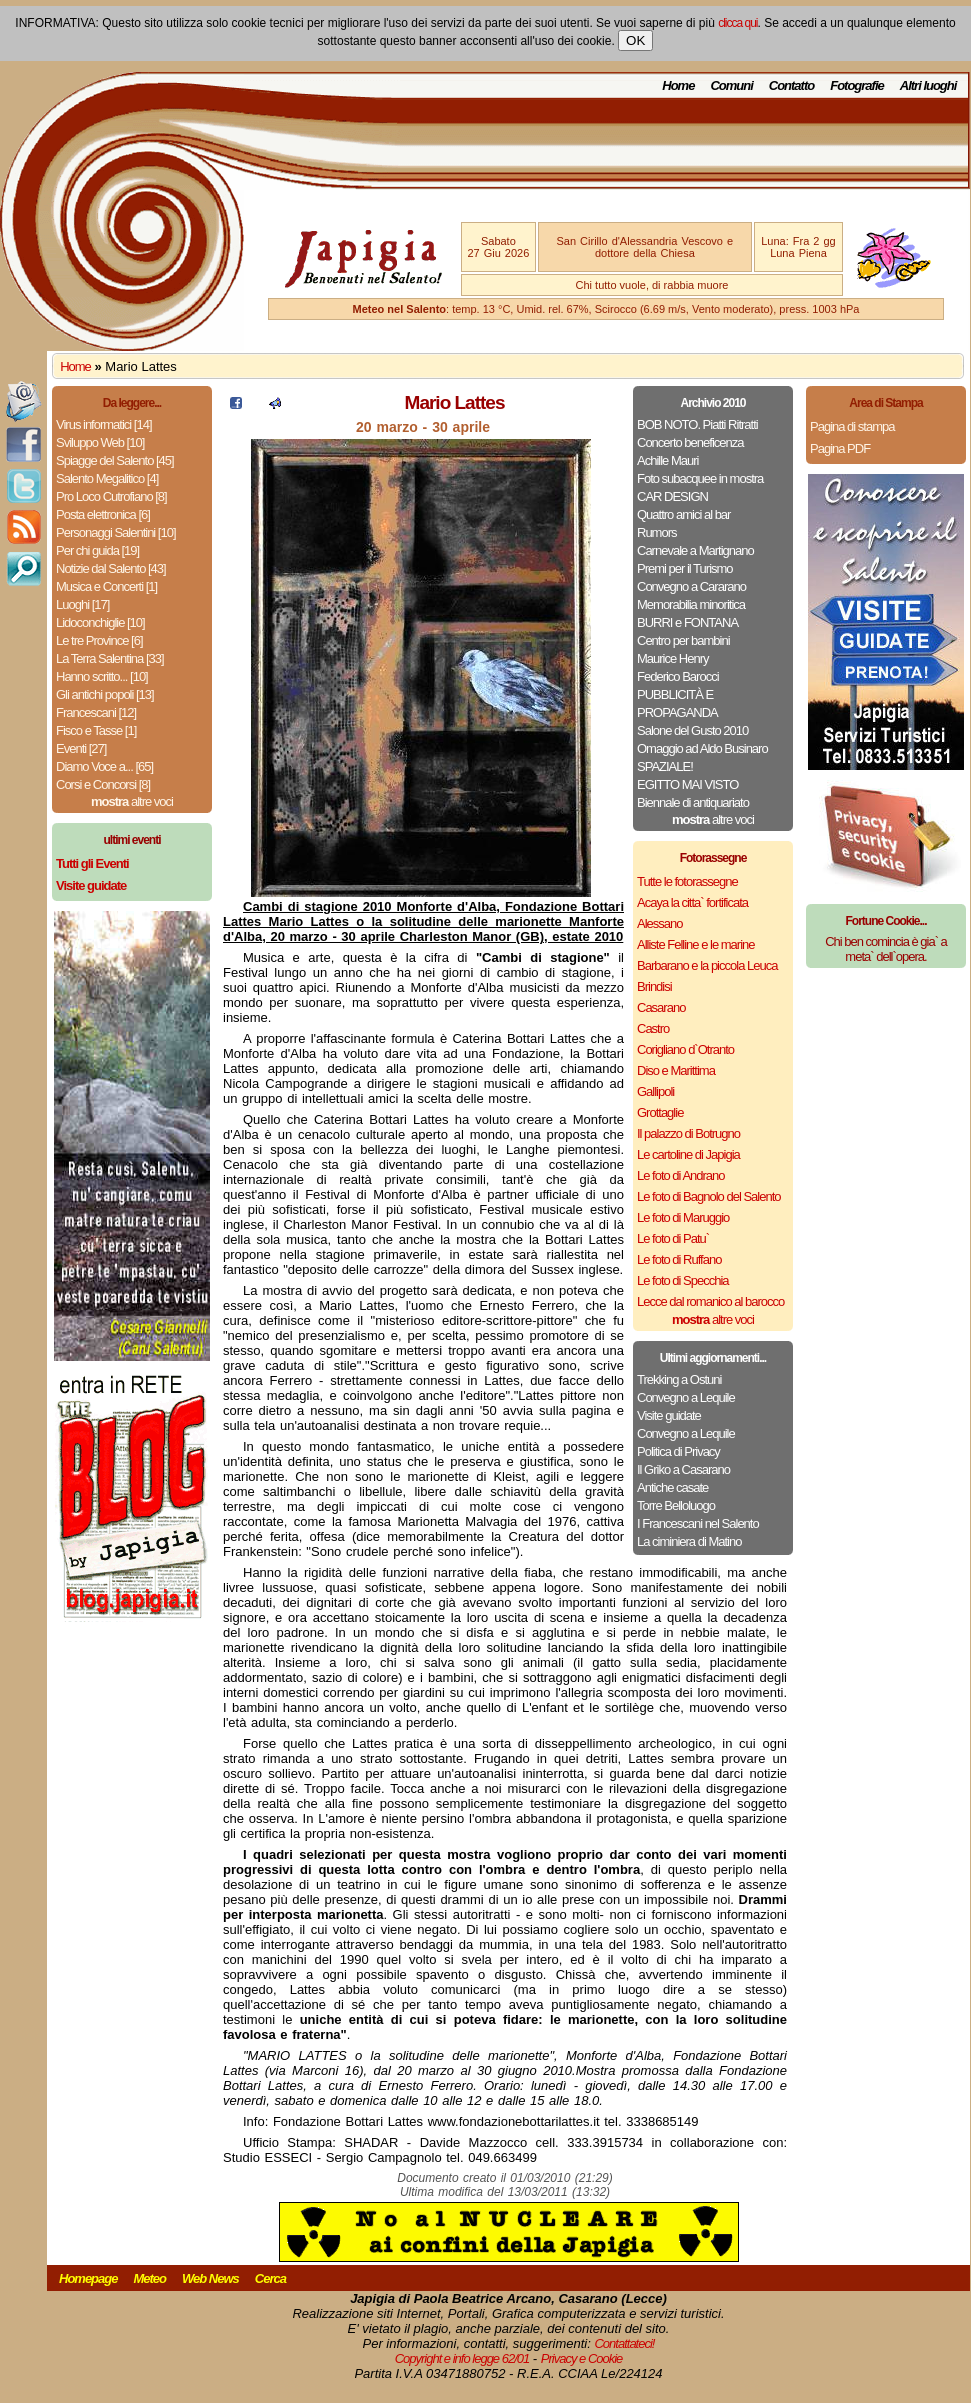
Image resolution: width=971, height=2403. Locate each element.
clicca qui (737, 23)
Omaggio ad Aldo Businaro (702, 748)
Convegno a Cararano (691, 586)
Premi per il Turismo (685, 568)
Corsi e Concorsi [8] (103, 784)
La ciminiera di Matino (689, 1541)
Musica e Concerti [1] (106, 586)
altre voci (132, 801)
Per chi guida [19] (97, 550)
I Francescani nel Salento (698, 1523)
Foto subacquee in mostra (700, 478)
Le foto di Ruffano (679, 1259)
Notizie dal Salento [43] (111, 568)
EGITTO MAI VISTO (687, 784)
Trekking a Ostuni (679, 1379)
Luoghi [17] (82, 604)
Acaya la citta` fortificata (692, 902)
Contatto (791, 85)
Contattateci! (624, 2343)
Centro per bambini (683, 640)
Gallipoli (655, 1091)
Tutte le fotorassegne (687, 881)
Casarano (661, 1007)
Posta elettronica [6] (103, 514)
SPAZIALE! (665, 766)
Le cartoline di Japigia (688, 1154)
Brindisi (654, 986)
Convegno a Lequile (686, 1397)
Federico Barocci (678, 676)
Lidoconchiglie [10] (100, 622)
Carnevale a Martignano (695, 550)
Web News (210, 2278)
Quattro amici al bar (683, 514)
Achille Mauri (667, 460)
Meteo (149, 2278)
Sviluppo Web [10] (100, 442)
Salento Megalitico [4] (107, 478)
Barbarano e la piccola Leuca (707, 965)
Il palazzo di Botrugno (688, 1133)
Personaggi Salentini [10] (116, 532)
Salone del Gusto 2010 (692, 730)
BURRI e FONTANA (687, 622)
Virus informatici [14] (104, 424)
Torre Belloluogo (676, 1505)
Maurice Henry (673, 658)
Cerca (270, 2278)
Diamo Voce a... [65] (104, 766)
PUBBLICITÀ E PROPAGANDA (677, 703)
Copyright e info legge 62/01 (462, 2358)
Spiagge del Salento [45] (115, 460)
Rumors (657, 532)
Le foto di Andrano (681, 1175)
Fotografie (857, 85)
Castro (653, 1028)
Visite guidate (669, 1415)
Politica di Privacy (678, 1451)
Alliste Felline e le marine (696, 944)
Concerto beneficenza (690, 442)
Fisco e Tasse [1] (96, 730)
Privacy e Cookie (582, 2358)
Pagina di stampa (852, 426)
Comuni (731, 85)
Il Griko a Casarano (683, 1469)
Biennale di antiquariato (693, 802)
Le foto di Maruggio (683, 1217)
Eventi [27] (81, 748)
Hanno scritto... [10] (102, 676)
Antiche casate (672, 1487)
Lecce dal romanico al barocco (710, 1301)
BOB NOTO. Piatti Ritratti (697, 424)
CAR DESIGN (672, 496)
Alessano (659, 923)
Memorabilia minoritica (691, 604)
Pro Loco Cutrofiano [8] (111, 496)
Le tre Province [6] (99, 640)
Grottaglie (660, 1112)
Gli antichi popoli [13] (105, 694)
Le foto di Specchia (683, 1280)
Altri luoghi (928, 85)
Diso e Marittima (676, 1070)
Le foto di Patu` (673, 1238)
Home (678, 85)
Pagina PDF (840, 448)
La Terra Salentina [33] (110, 658)
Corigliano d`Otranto (685, 1049)
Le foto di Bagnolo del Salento (708, 1196)
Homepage (88, 2278)
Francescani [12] (96, 712)
